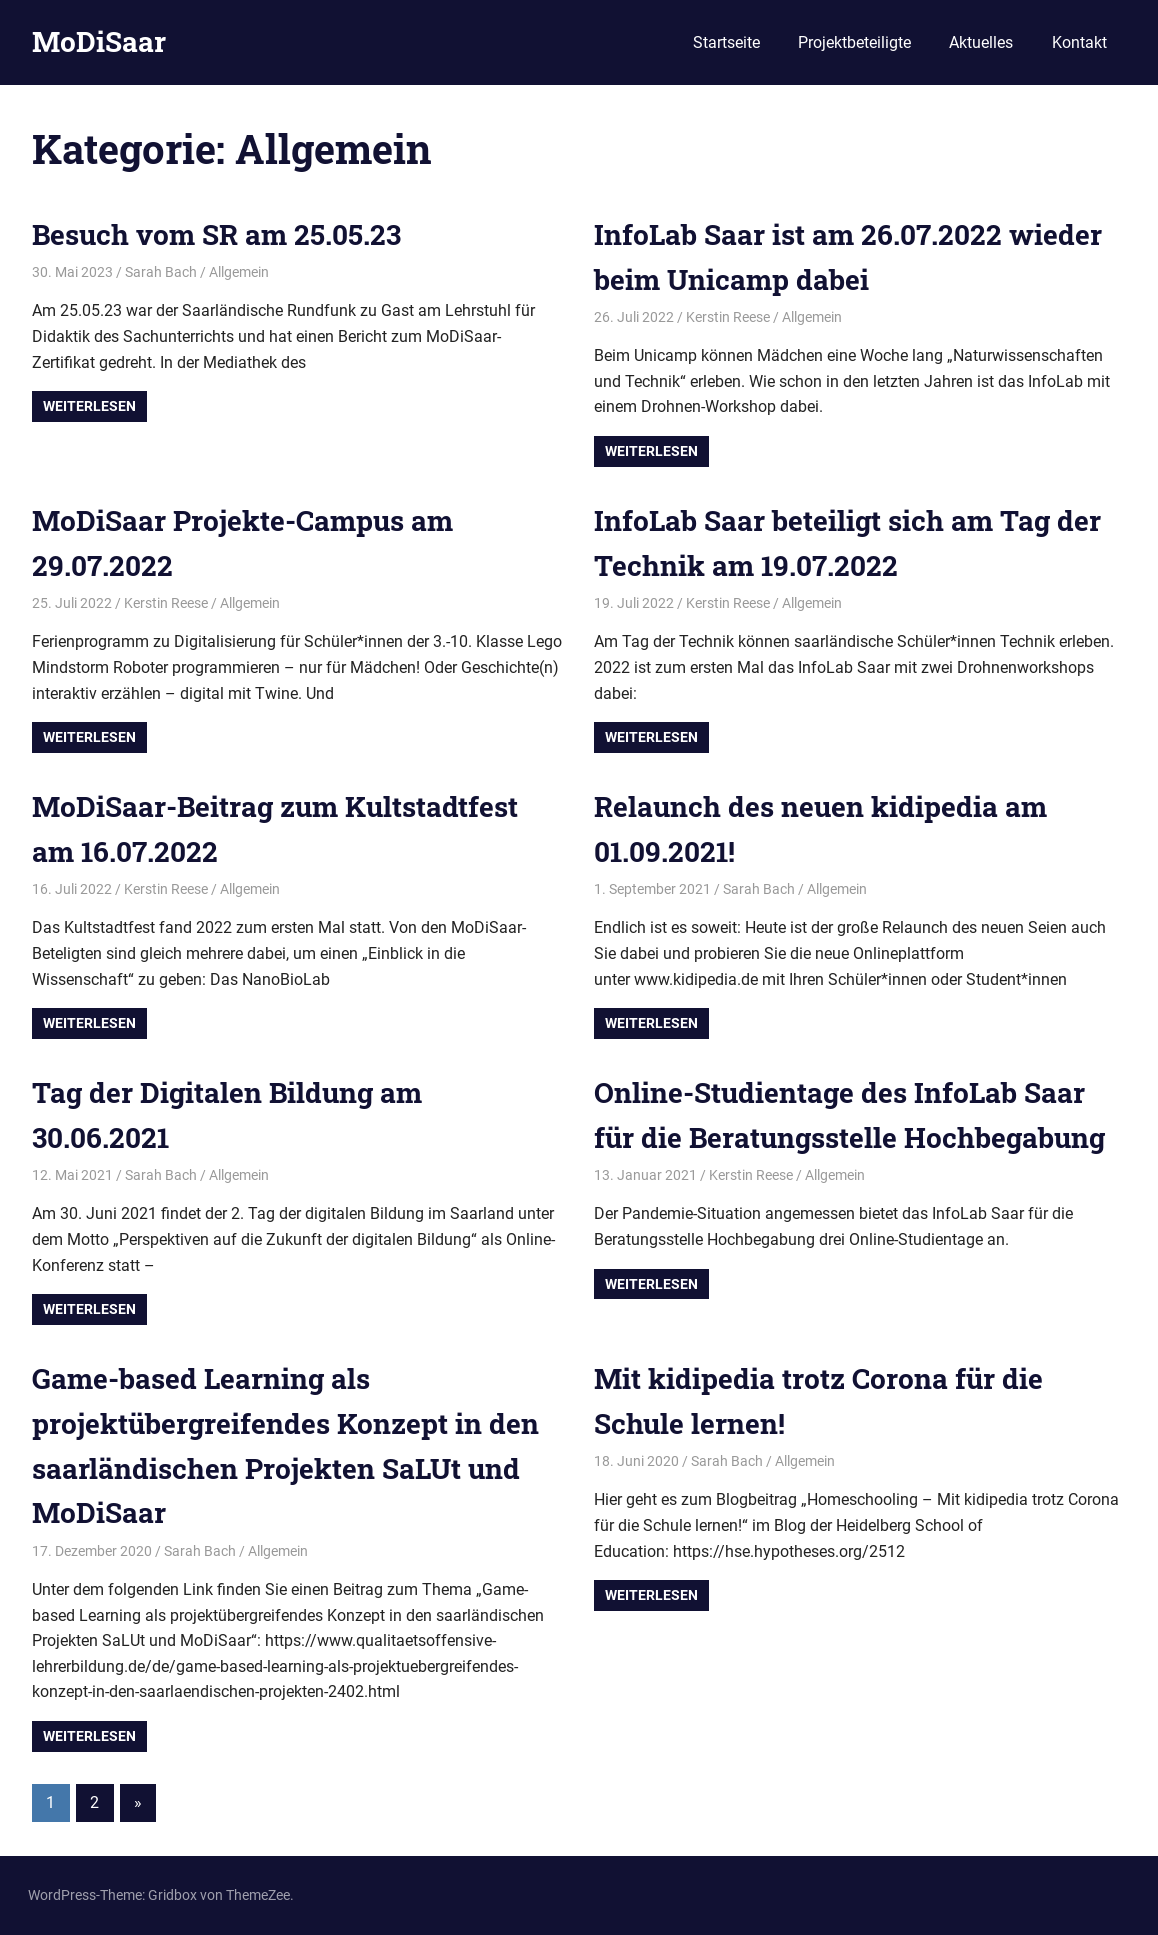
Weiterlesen (89, 406)
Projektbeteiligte (854, 42)
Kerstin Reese (728, 317)
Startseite (726, 42)
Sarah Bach (161, 272)
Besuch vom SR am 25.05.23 (216, 234)
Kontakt (1079, 42)
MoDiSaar (99, 41)
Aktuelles (981, 42)
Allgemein (239, 272)
